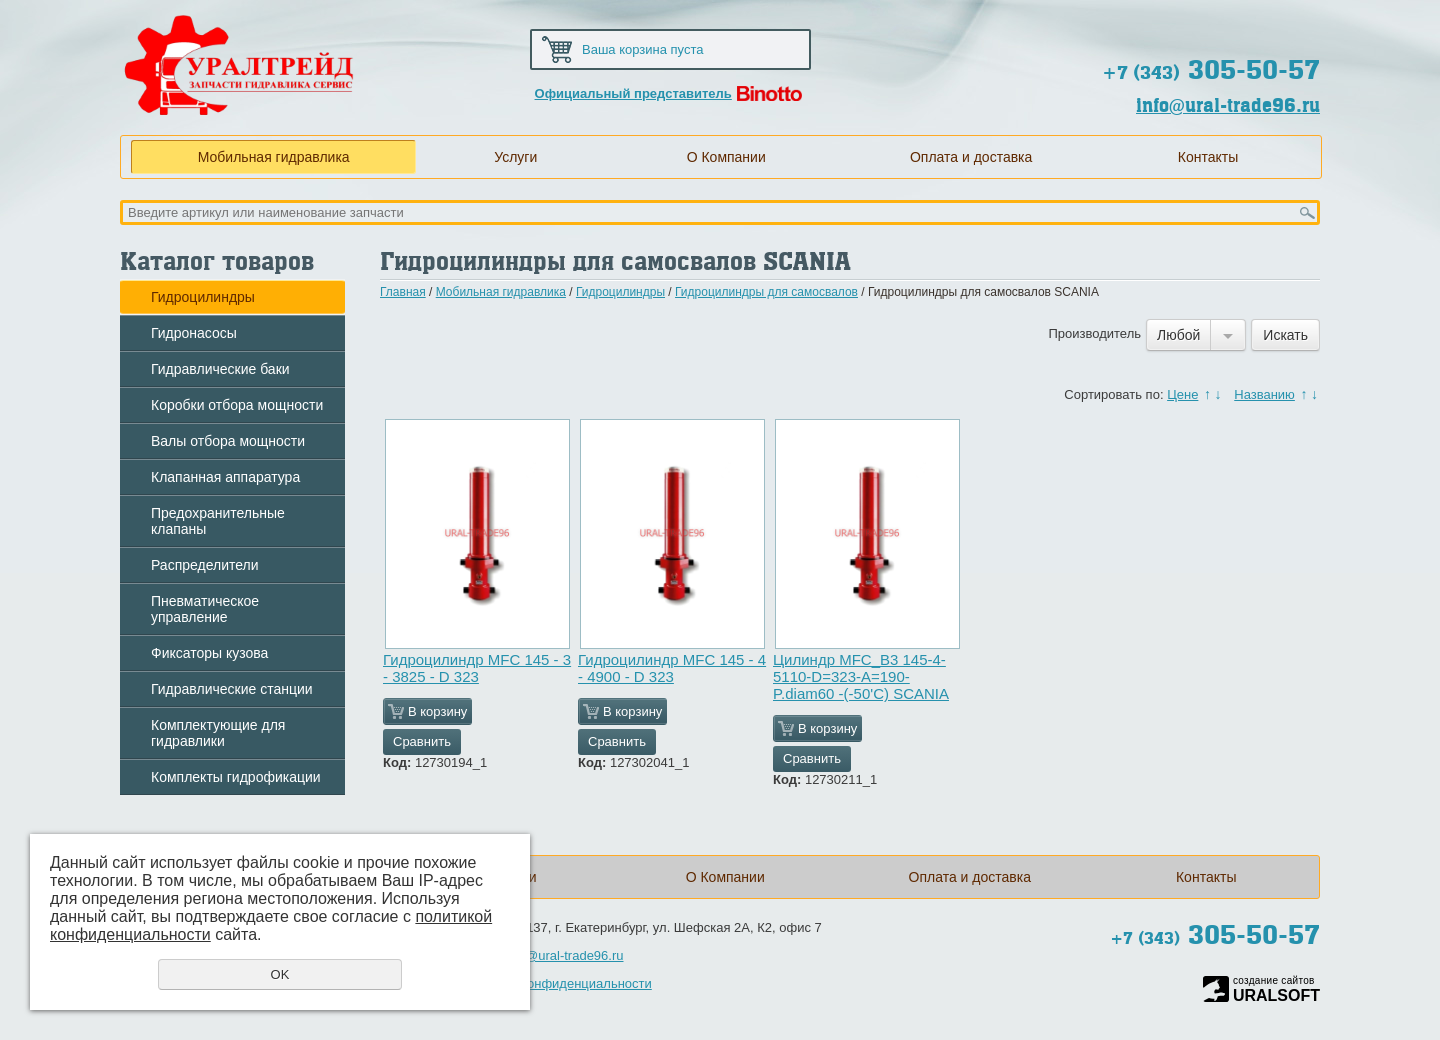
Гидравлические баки (220, 369)
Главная (403, 292)
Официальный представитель (633, 93)
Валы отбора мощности (228, 441)
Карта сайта (1224, 22)
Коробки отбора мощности (237, 405)
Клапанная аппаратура (225, 477)
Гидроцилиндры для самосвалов (766, 292)
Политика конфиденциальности (556, 983)
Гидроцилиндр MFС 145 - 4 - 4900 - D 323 (672, 668)
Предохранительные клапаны (218, 521)
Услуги (515, 157)
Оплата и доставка (971, 157)
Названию (1264, 394)
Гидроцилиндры (203, 297)
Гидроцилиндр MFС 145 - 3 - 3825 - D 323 (477, 668)
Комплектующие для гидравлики (218, 733)
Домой (1160, 22)
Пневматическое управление (205, 609)
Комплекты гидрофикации (236, 777)
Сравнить (422, 741)
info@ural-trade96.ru (1228, 105)
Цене (1182, 394)
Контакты (1208, 157)
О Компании (726, 157)
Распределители (205, 565)
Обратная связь (1289, 22)
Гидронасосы (194, 333)
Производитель (1094, 333)
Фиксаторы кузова (209, 653)
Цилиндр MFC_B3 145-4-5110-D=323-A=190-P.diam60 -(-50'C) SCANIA (861, 676)
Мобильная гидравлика (274, 157)
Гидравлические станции (232, 689)
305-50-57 (1211, 70)
